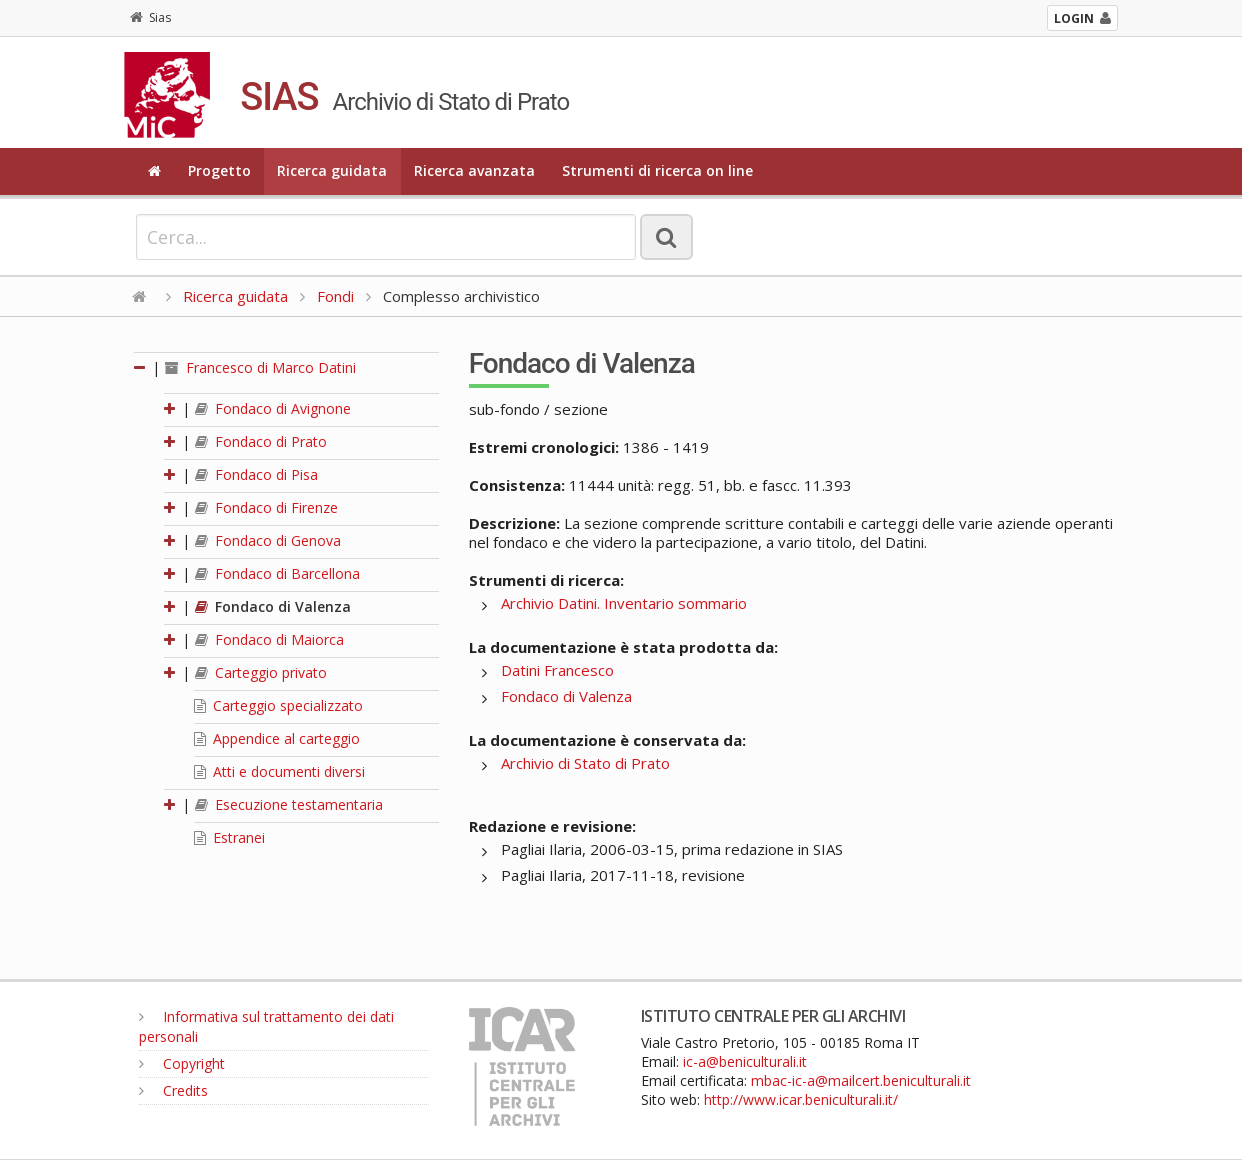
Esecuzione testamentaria (289, 804)
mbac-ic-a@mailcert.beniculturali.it (861, 1080)
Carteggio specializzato (278, 705)
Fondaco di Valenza (273, 606)
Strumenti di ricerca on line (657, 170)
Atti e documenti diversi (279, 771)
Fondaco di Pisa (256, 474)
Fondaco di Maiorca (269, 639)
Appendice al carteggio (277, 738)
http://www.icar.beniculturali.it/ (801, 1099)
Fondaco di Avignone (273, 408)
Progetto (219, 170)
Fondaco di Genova (268, 540)
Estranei (229, 837)
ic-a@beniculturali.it (745, 1061)
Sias (150, 17)
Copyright (182, 1063)
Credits (173, 1090)
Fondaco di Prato (261, 441)
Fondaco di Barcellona (277, 573)
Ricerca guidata (332, 170)
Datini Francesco (557, 670)
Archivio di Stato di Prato (585, 763)
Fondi (335, 296)
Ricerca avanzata (474, 170)
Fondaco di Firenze (266, 507)
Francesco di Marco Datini (260, 367)
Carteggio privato (261, 672)
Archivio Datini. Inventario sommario (624, 603)
